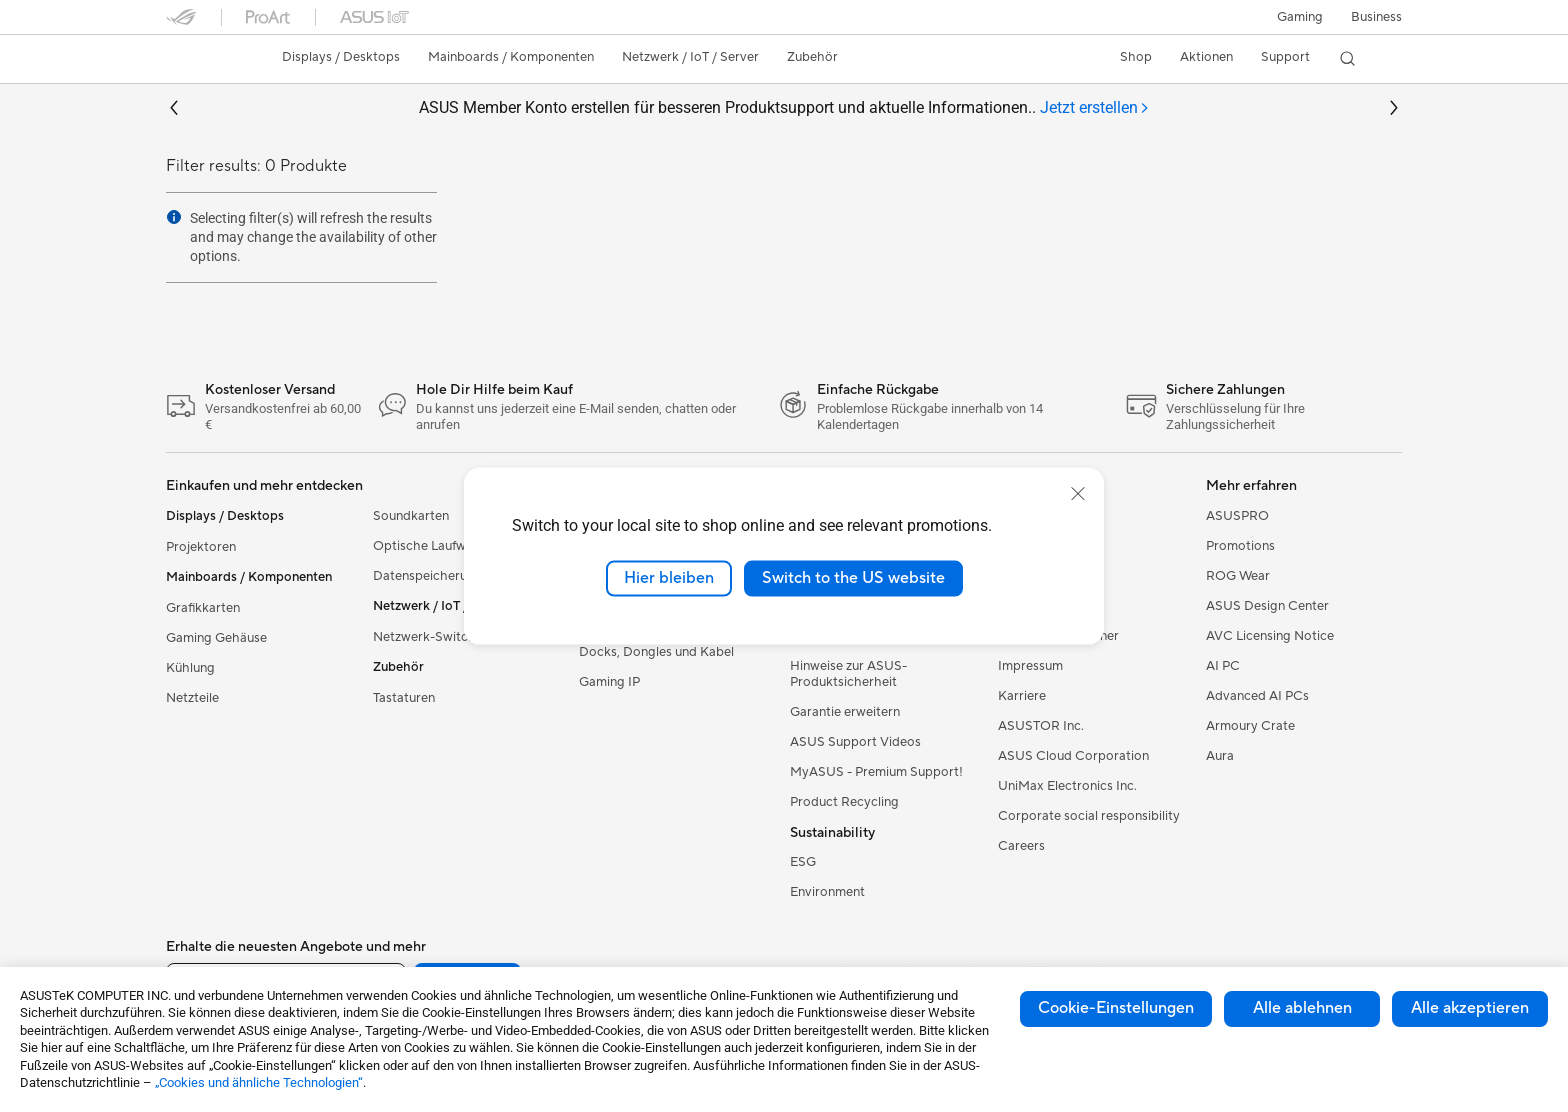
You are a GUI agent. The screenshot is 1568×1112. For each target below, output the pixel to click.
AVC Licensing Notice (1270, 636)
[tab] (1095, 108)
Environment (827, 892)
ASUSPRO (1237, 516)
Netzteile (192, 698)
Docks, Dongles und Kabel (656, 652)
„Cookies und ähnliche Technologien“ (259, 1082)
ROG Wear (1238, 576)
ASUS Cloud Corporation (1073, 756)
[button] (1300, 17)
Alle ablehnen (1302, 1008)
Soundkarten (411, 516)
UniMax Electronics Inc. (1067, 786)
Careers (1021, 846)
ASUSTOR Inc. (1041, 726)
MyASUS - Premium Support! (876, 772)
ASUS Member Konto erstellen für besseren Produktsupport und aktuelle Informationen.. (784, 108)
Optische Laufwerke (432, 546)
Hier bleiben (669, 578)
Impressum (1030, 666)
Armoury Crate (1250, 726)
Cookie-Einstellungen (1116, 1008)
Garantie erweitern (845, 712)
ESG (803, 862)
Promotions (1240, 546)
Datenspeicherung (427, 576)
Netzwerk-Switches (431, 637)
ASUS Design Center (1267, 606)
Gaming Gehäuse (216, 638)
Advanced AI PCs (1257, 696)
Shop (1136, 57)
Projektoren (201, 547)
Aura (1220, 756)
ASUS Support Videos (855, 742)
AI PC (1223, 666)
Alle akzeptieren (1470, 1008)
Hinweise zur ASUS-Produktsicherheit (848, 674)
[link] (200, 59)
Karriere (1022, 696)
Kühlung (190, 668)
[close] (1078, 494)
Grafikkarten (203, 608)
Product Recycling (844, 802)
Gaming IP (609, 682)
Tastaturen (404, 698)
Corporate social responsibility (1089, 816)
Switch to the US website (853, 578)
